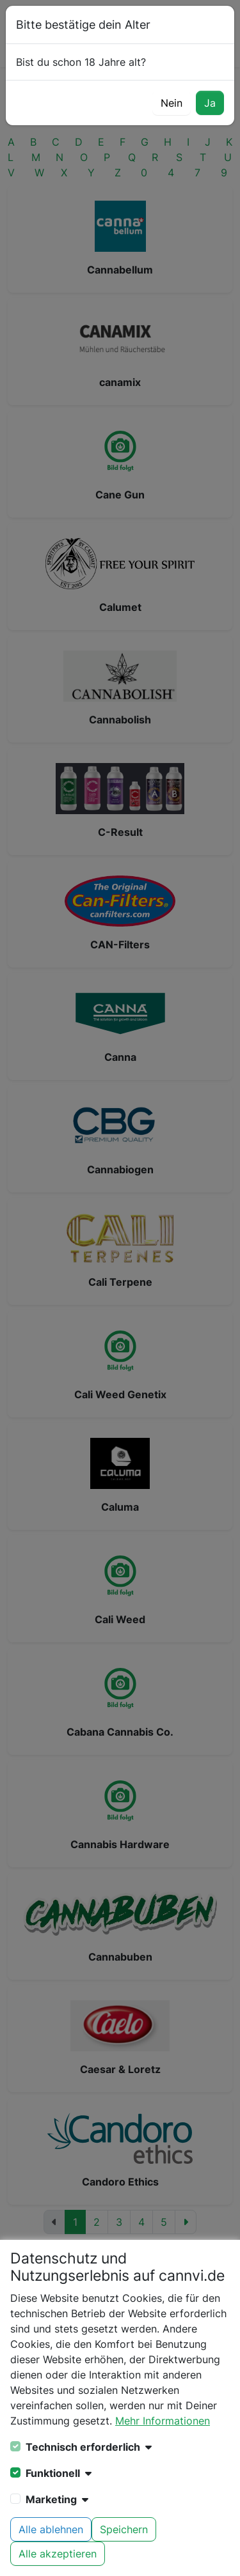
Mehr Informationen (162, 2420)
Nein (171, 102)
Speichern (124, 2529)
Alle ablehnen (51, 2529)
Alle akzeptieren (58, 2553)
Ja (210, 102)
